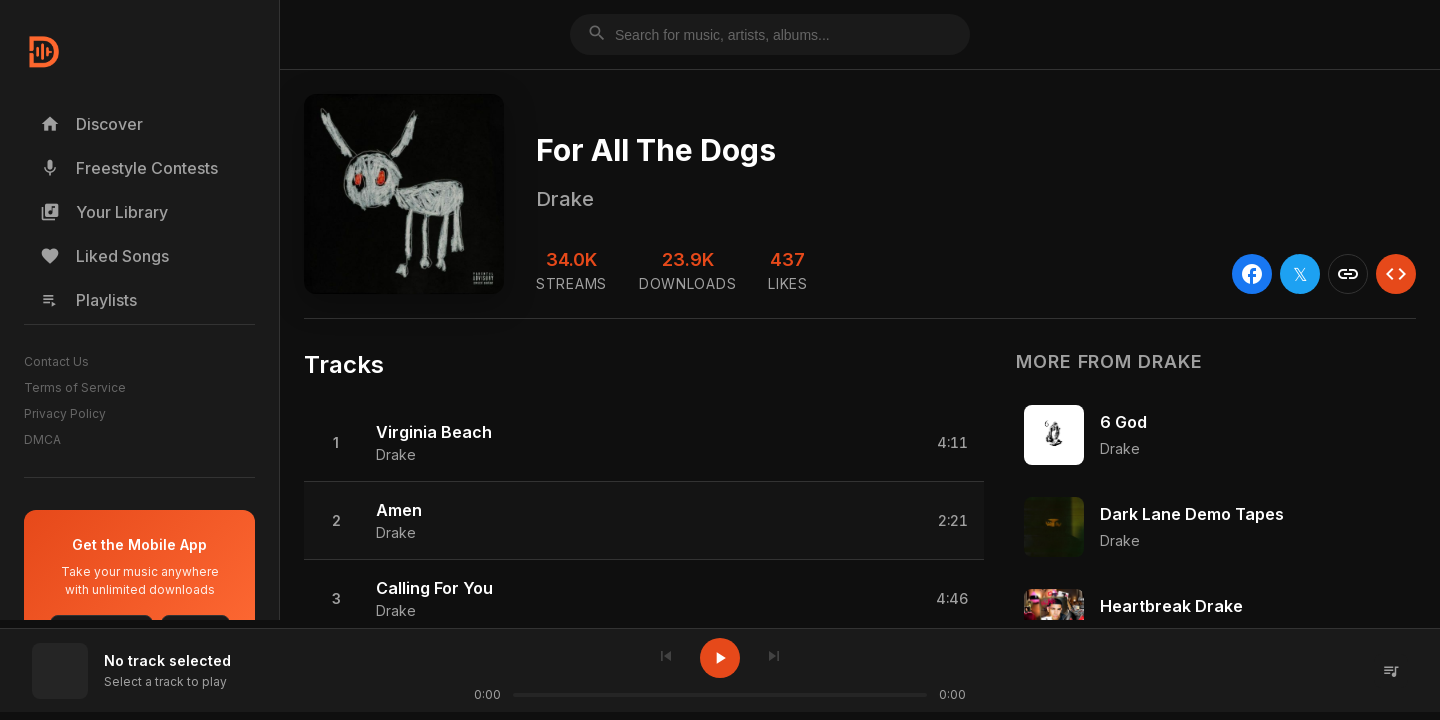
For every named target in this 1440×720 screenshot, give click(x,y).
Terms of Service (75, 387)
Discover (91, 124)
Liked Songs (104, 256)
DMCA (42, 439)
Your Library (104, 212)
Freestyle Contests (129, 168)
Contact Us (56, 361)
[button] (644, 443)
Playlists (88, 300)
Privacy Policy (65, 413)
